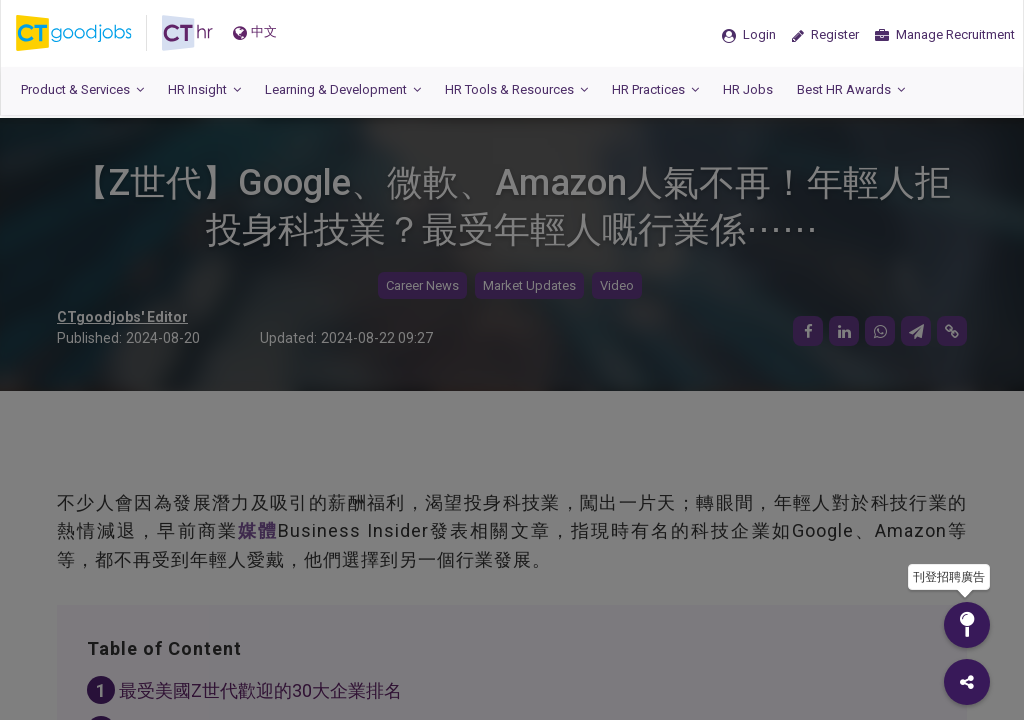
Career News (422, 285)
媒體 (258, 530)
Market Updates (529, 285)
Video (617, 285)
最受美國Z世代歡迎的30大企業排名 (260, 690)
